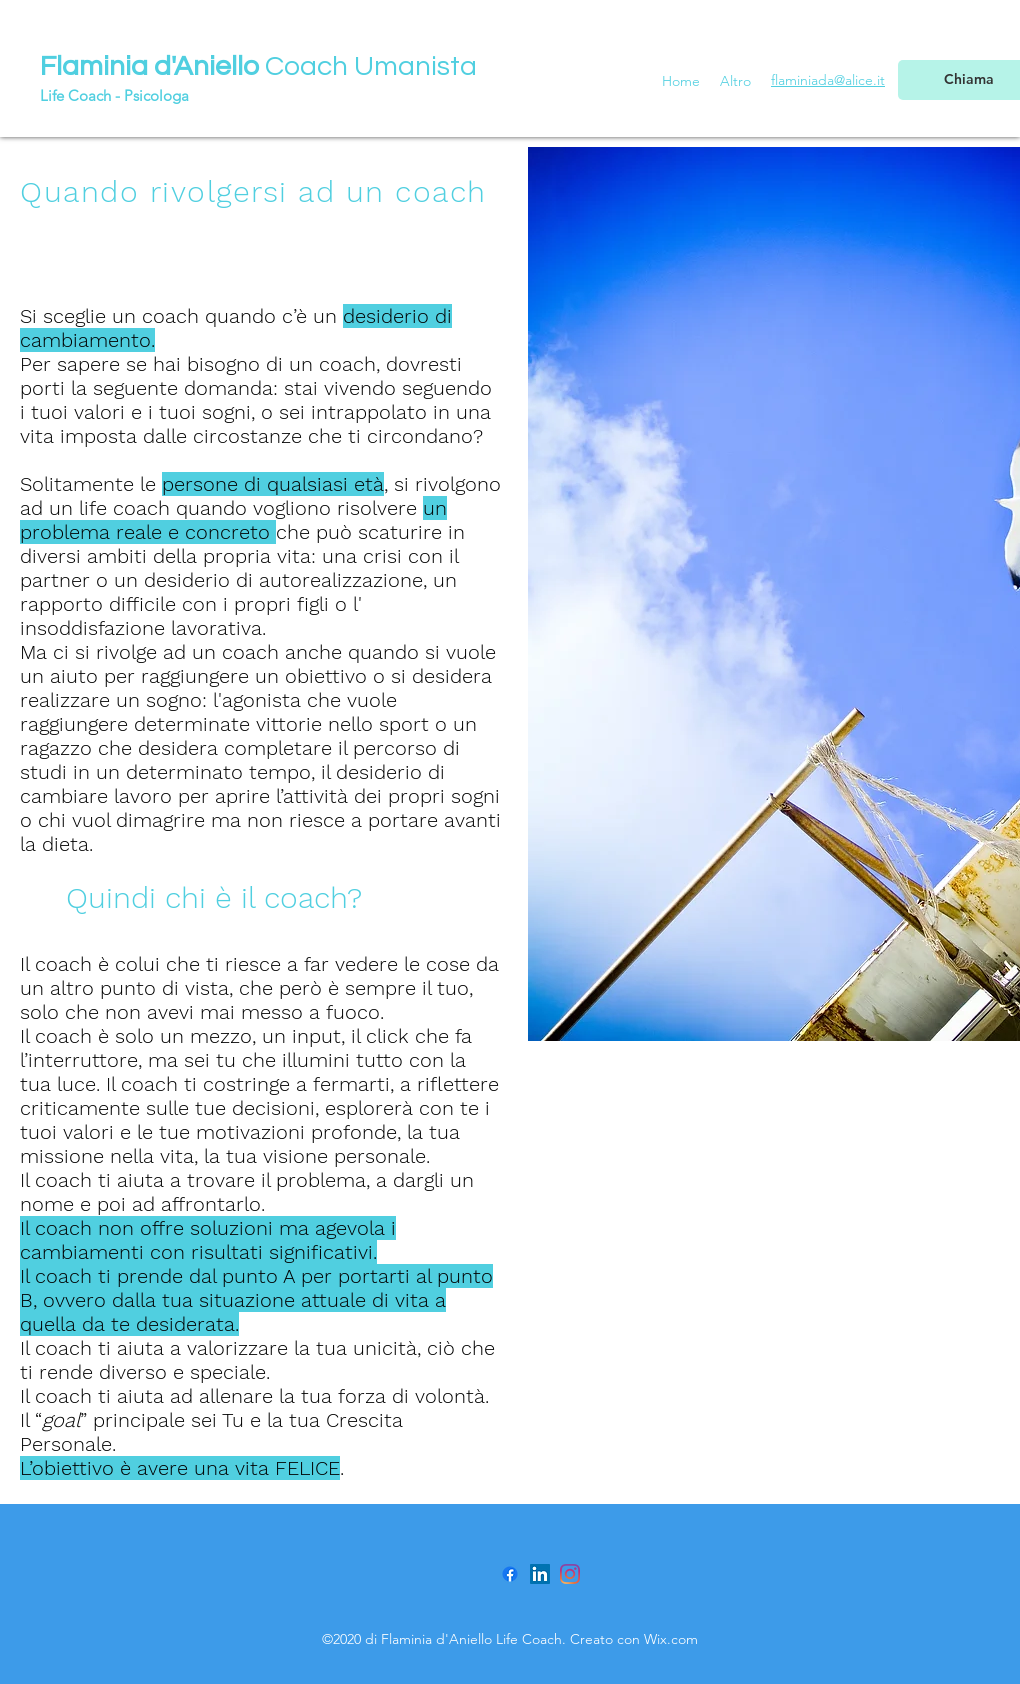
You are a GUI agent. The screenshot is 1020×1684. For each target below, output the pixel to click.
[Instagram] (570, 1574)
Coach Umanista (258, 66)
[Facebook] (510, 1574)
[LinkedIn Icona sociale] (540, 1574)
